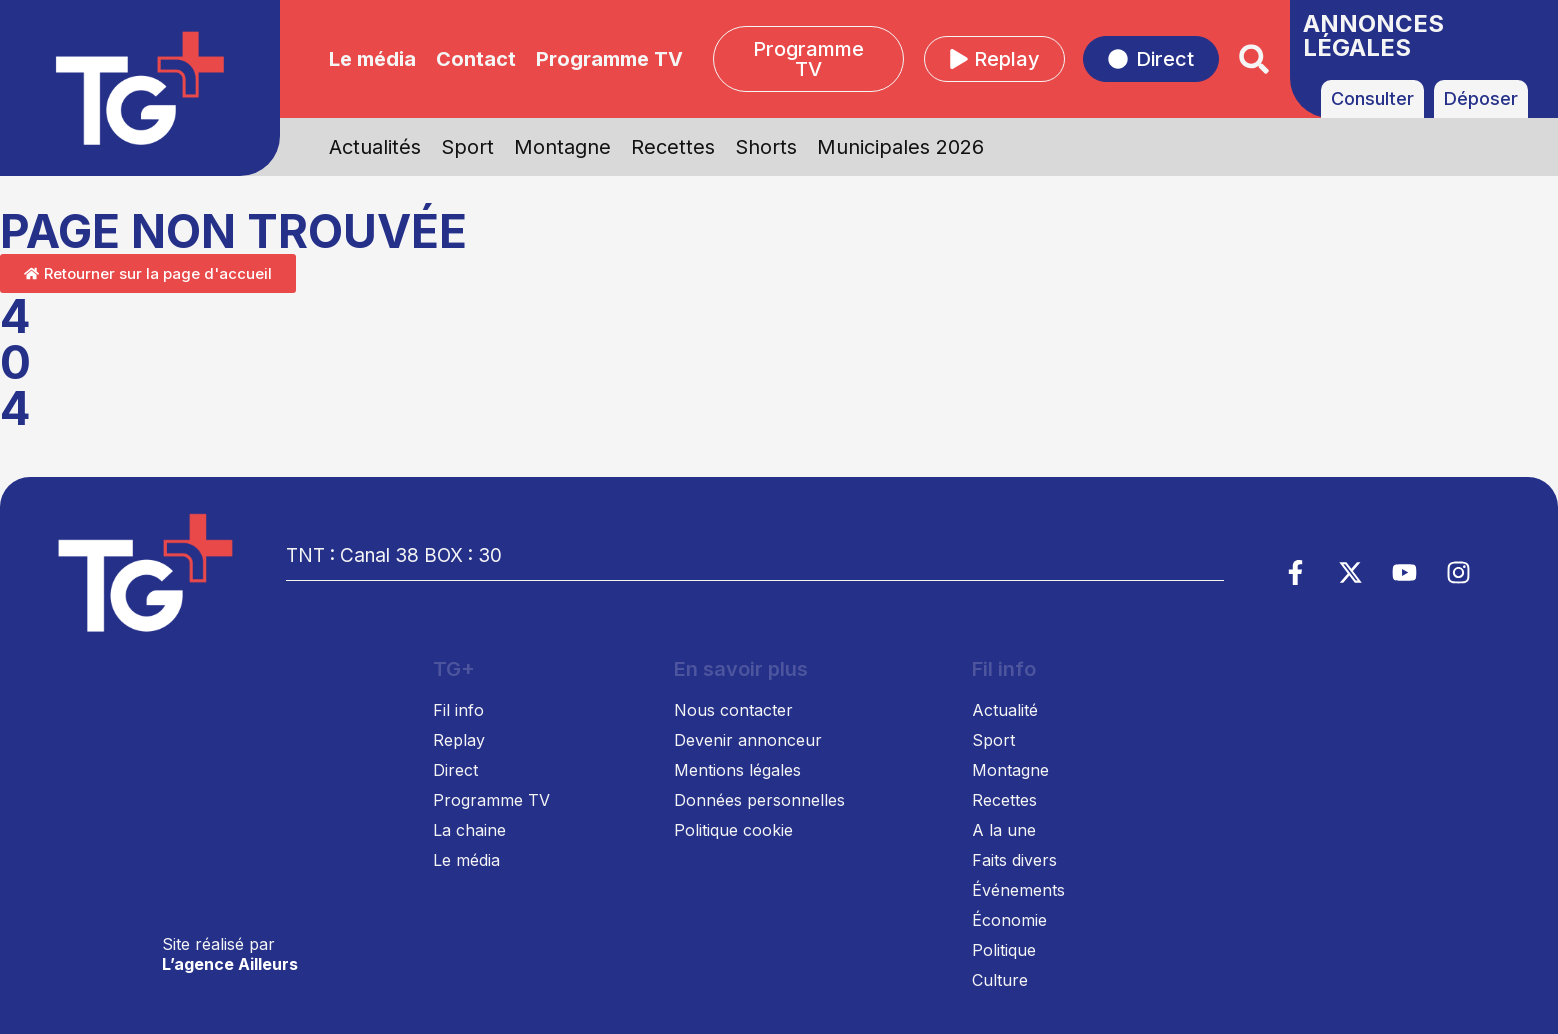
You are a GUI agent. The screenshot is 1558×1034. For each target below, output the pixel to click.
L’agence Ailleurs (230, 964)
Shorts (766, 147)
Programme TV (609, 59)
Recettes (673, 147)
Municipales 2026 (900, 147)
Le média (372, 59)
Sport (467, 147)
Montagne (562, 147)
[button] (1254, 59)
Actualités (375, 147)
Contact (476, 59)
